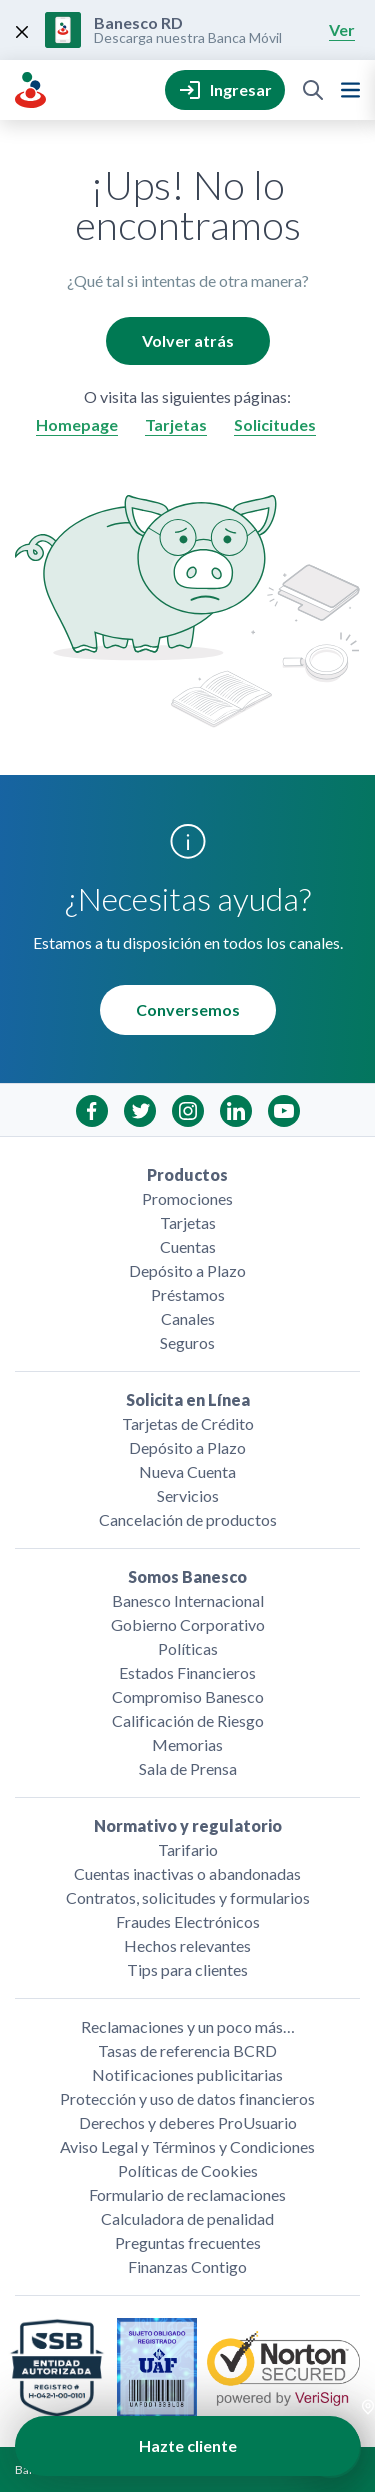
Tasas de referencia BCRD (187, 2050)
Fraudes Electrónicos (188, 1921)
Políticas (188, 1648)
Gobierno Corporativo (188, 1624)
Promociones (187, 1198)
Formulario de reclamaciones (187, 2194)
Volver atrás (188, 340)
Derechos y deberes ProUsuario (188, 2122)
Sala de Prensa (188, 1768)
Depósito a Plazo (187, 1270)
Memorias (187, 1744)
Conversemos (188, 1009)
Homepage (77, 424)
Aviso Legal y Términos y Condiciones (187, 2146)
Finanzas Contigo (187, 2266)
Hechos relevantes (187, 1945)
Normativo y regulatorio (188, 1825)
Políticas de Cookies (188, 2170)
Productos (187, 1174)
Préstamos (188, 1294)
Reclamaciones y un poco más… (188, 2026)
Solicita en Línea (188, 1399)
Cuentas (188, 1246)
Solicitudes (275, 424)
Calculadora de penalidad (187, 2218)
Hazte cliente (188, 2445)
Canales (188, 1318)
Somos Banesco (187, 1576)
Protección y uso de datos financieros (187, 2098)
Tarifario (188, 1849)
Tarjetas (176, 424)
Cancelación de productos (188, 1519)
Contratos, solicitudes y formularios (188, 1897)
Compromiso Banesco (188, 1696)
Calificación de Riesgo (188, 1720)
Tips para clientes (187, 1969)
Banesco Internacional (188, 1600)
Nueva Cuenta (187, 1471)
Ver (342, 29)
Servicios (188, 1495)
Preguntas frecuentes (188, 2242)
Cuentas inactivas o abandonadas (187, 1873)
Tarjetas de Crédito (188, 1423)
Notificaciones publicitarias (187, 2074)
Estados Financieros (187, 1672)
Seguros (187, 1342)
